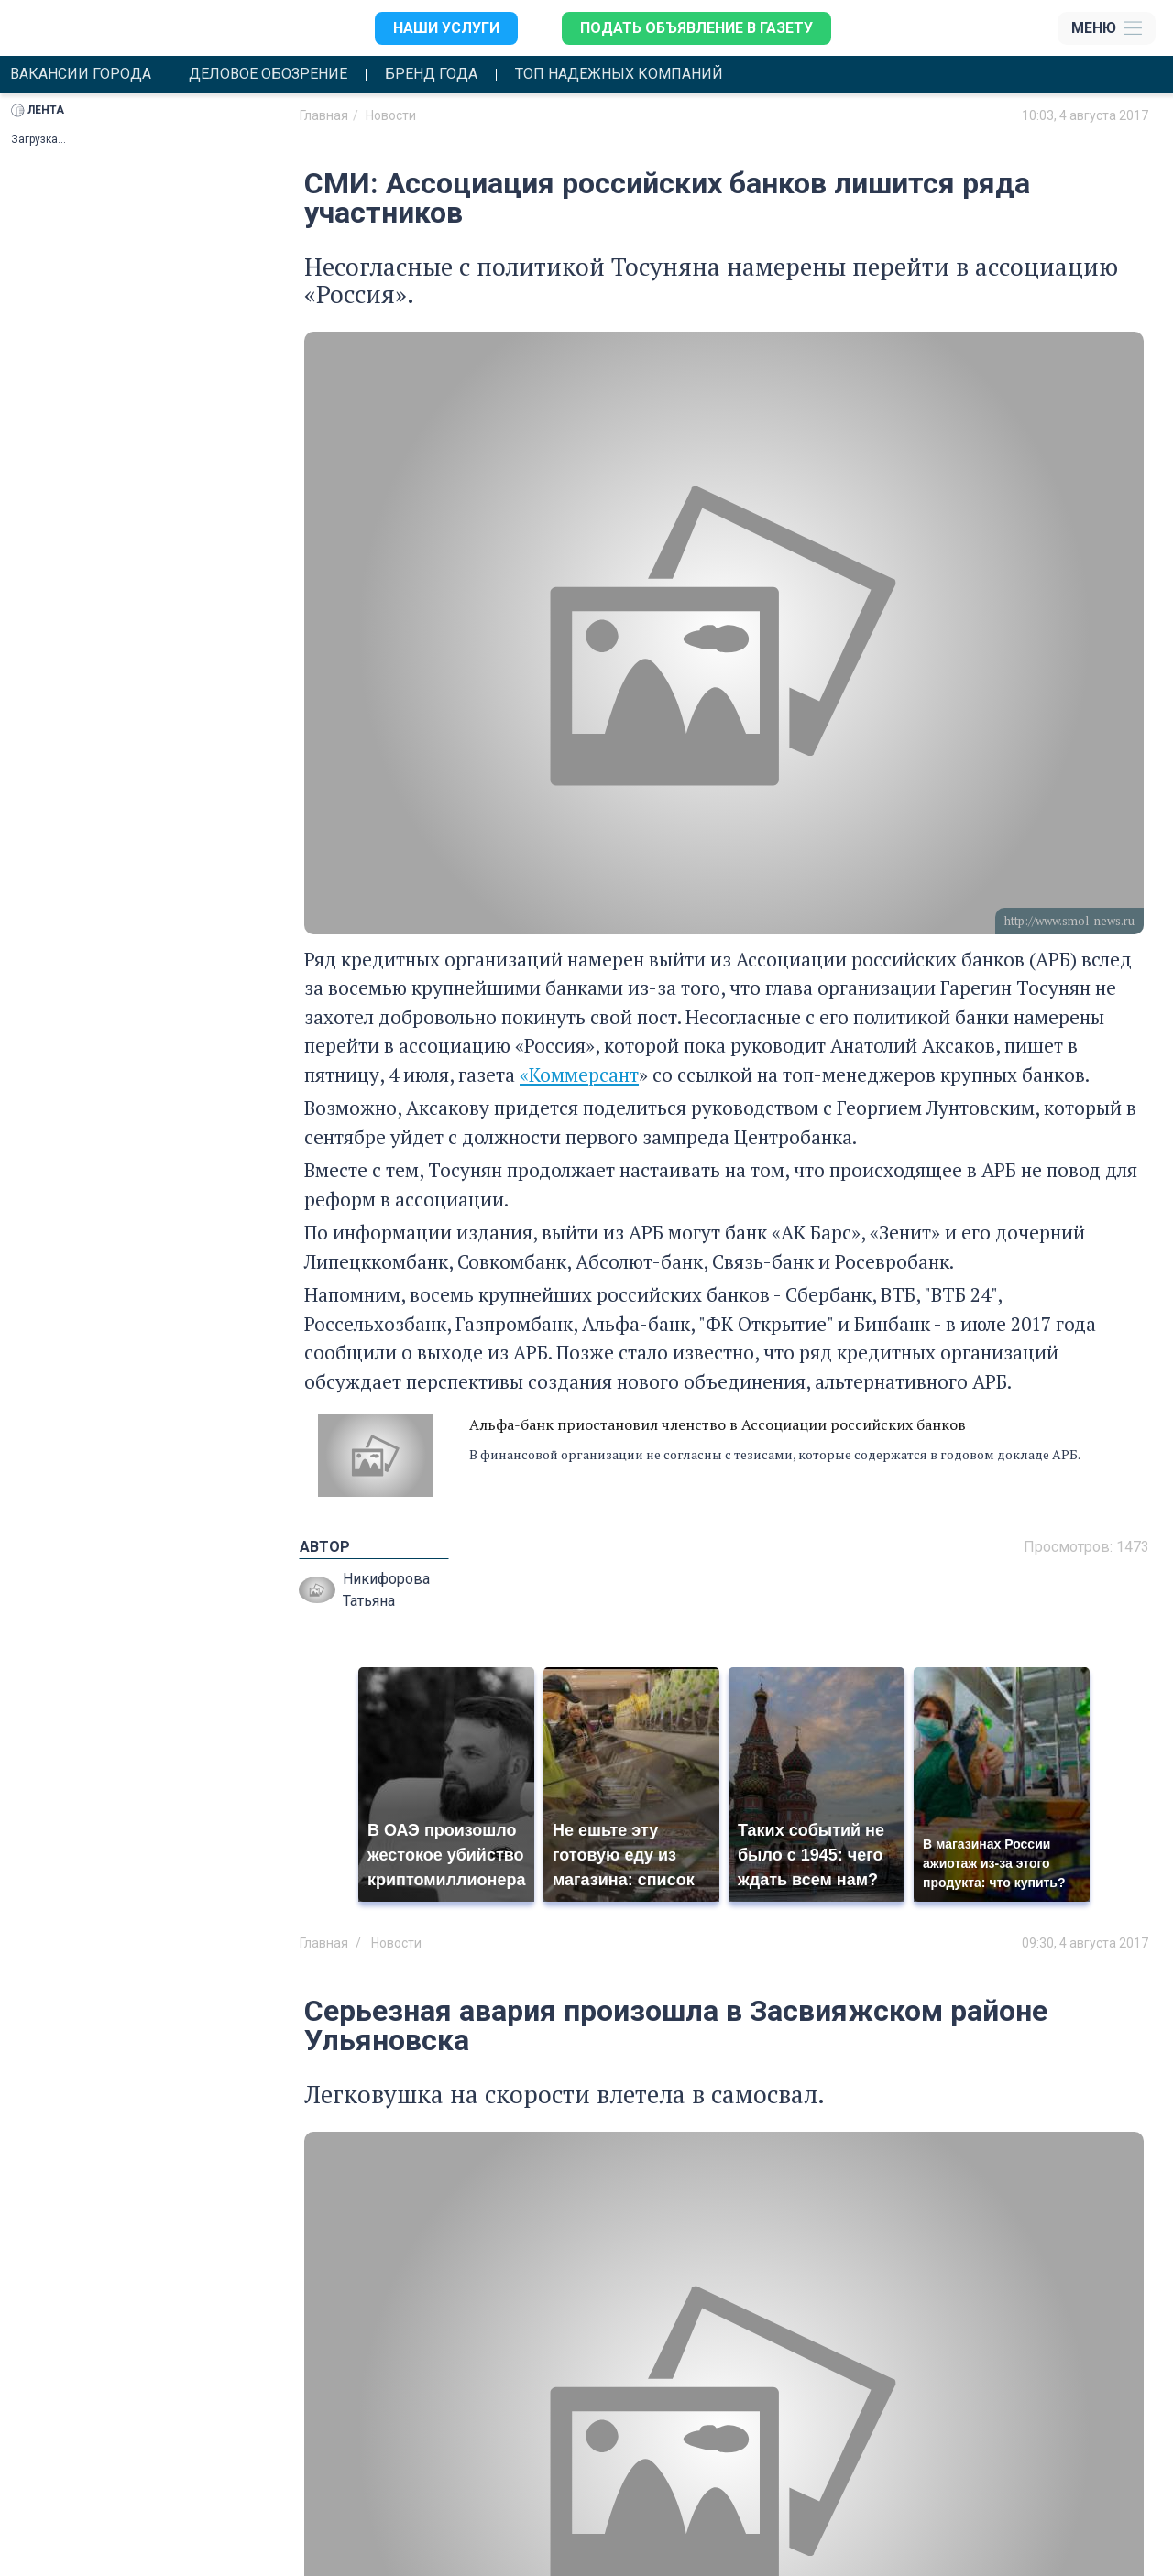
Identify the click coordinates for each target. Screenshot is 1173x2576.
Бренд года (431, 74)
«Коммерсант (579, 1074)
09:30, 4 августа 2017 (1085, 1943)
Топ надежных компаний (619, 74)
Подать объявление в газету (696, 28)
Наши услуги (446, 28)
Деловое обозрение (268, 74)
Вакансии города (80, 74)
